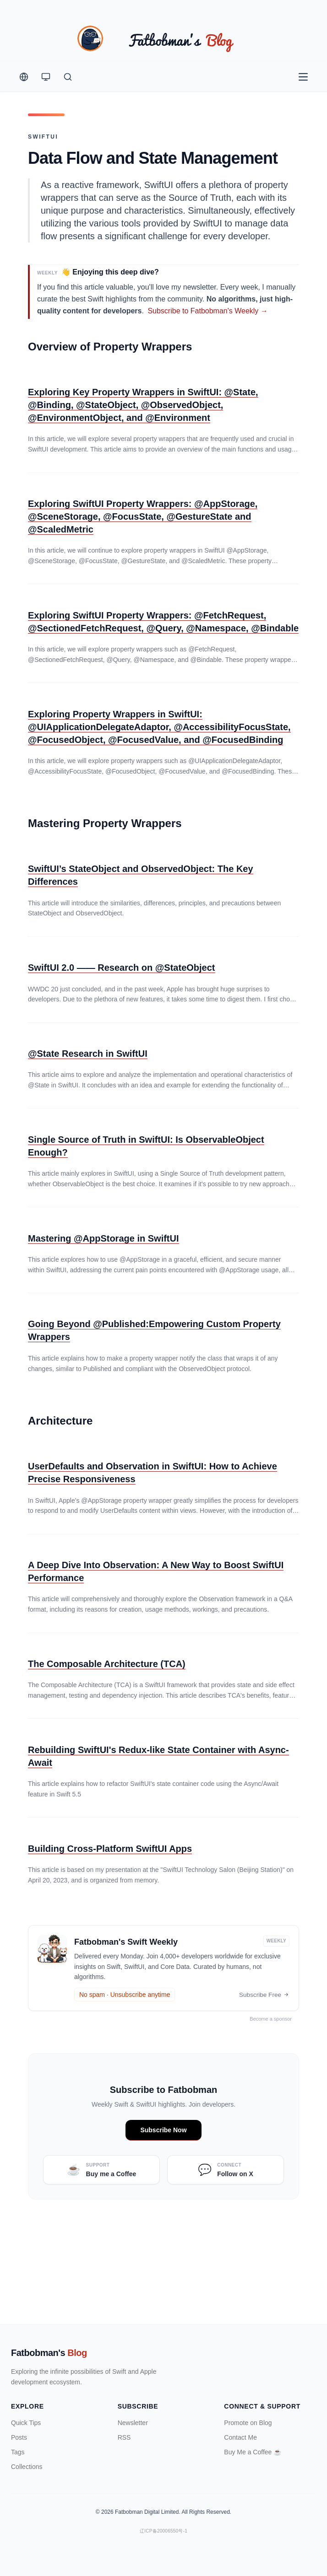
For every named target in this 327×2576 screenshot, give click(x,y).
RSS (124, 2437)
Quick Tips (26, 2422)
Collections (26, 2466)
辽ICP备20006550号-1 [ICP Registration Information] (163, 2530)
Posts (19, 2437)
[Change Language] (24, 77)
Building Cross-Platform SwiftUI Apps (110, 1849)
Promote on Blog (248, 2422)
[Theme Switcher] (46, 77)
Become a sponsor (273, 2019)
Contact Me (240, 2437)
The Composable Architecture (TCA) (106, 1664)
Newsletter (133, 2422)
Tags (18, 2452)
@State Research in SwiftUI (87, 1054)
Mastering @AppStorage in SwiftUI (103, 1238)
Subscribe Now (163, 2130)
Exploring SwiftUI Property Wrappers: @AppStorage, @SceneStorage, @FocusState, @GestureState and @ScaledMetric (142, 517)
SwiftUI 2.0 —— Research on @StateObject (121, 968)
